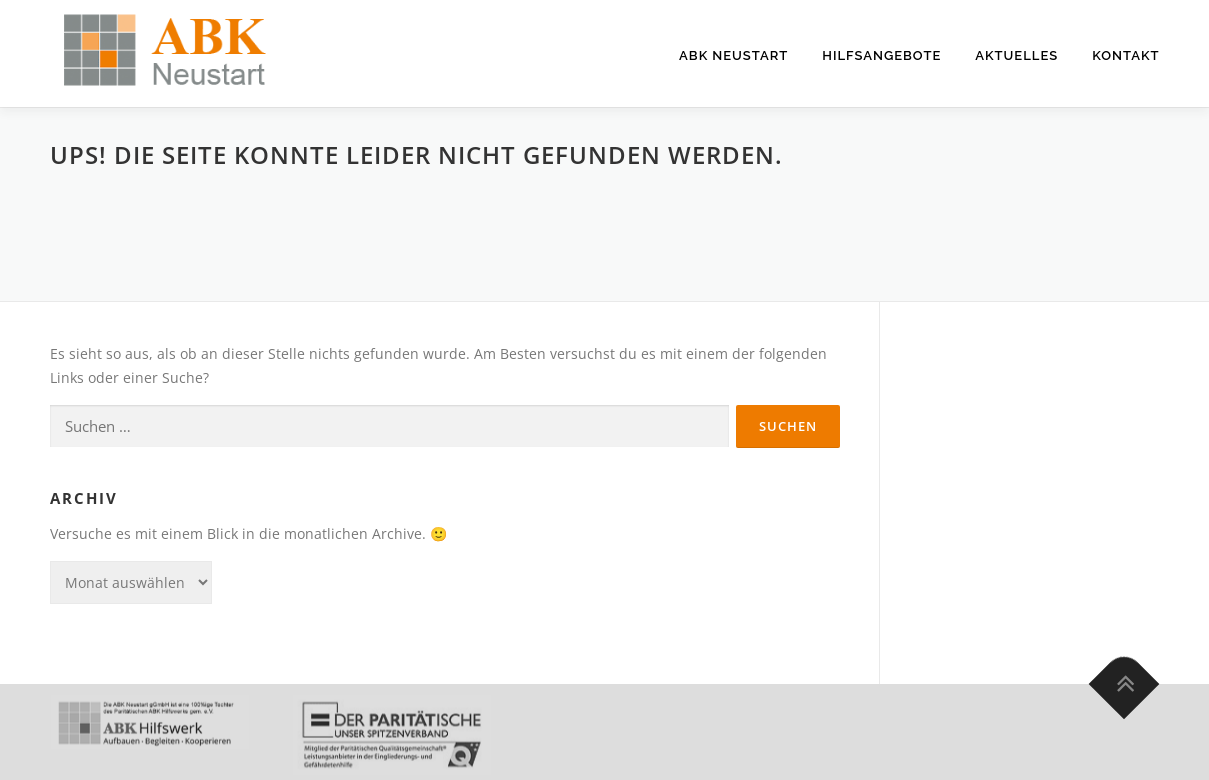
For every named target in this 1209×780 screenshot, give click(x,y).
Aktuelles (1016, 55)
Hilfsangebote (881, 55)
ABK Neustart (733, 55)
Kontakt (1125, 55)
